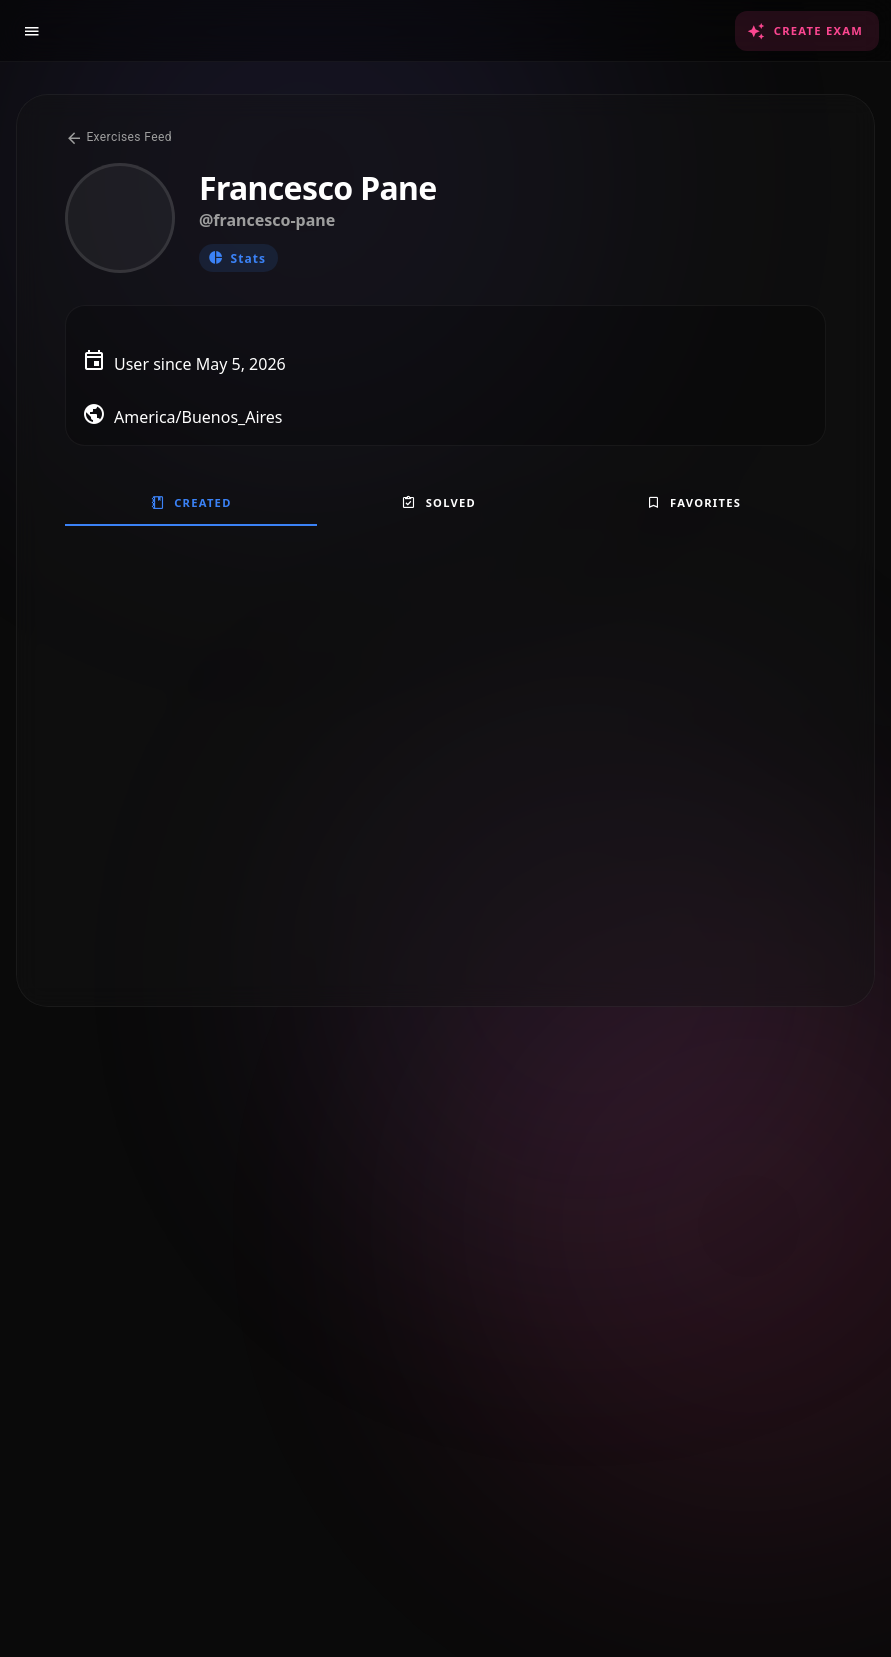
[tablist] (445, 502)
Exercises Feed (118, 137)
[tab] (191, 502)
